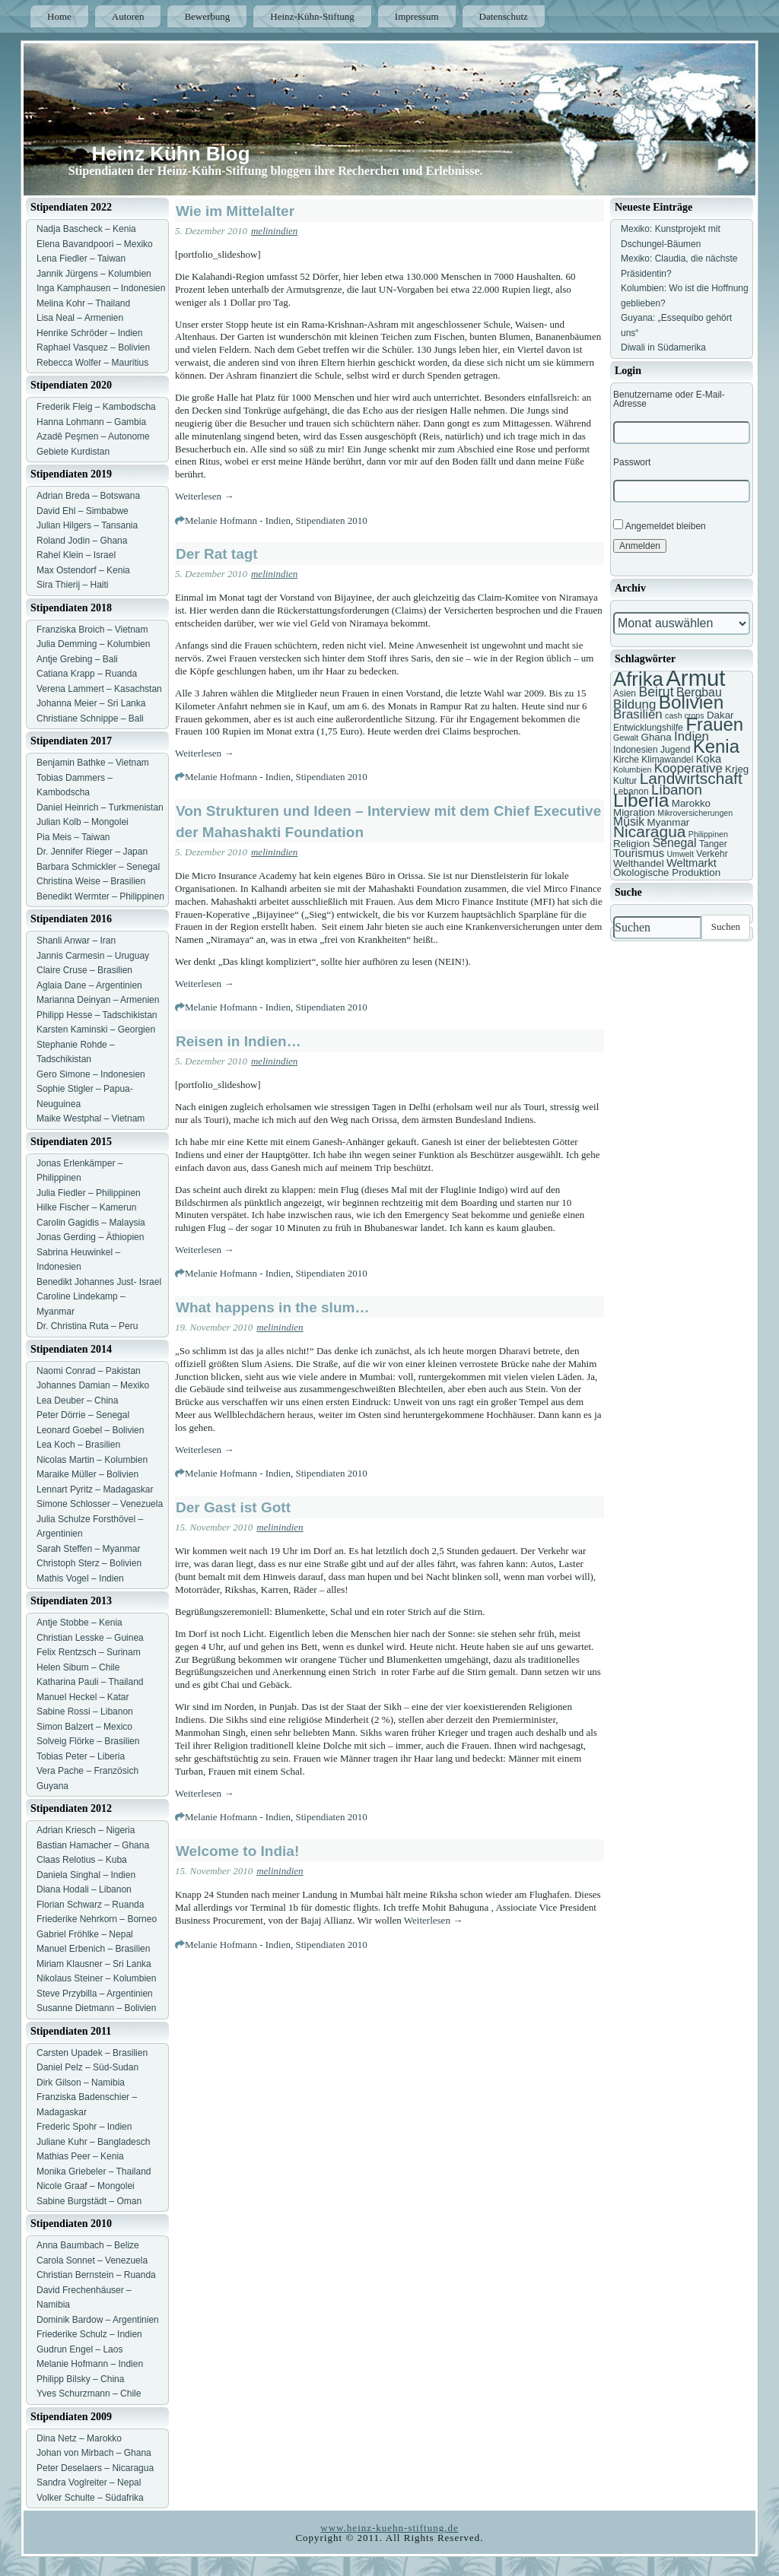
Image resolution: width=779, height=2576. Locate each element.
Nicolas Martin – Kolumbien (92, 1460)
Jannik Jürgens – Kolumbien (94, 273)
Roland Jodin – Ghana (82, 540)
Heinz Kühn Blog (171, 153)
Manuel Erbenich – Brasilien (93, 1948)
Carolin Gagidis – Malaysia (91, 1222)
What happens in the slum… (272, 1307)
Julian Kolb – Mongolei (83, 822)
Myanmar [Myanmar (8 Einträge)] (668, 822)
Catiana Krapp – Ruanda (87, 673)
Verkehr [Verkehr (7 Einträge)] (711, 854)
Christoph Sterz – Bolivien (89, 1563)
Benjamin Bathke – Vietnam (93, 762)
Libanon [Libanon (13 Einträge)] (676, 790)
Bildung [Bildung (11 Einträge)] (634, 704)
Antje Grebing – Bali (77, 659)
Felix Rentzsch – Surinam (89, 1652)
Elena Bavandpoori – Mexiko (95, 244)
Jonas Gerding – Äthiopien (90, 1237)
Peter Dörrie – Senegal (83, 1415)
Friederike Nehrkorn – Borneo (97, 1919)
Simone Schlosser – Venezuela (100, 1504)
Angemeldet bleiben (659, 525)
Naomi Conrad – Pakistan (89, 1371)
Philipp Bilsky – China (80, 2379)
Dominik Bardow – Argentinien (98, 2319)
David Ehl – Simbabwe (83, 511)
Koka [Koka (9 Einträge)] (709, 759)
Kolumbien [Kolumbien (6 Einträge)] (632, 769)
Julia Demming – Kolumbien (93, 644)
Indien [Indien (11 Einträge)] (691, 736)
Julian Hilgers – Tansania (87, 525)
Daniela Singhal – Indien (86, 1875)
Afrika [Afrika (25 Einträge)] (638, 679)
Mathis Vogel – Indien (80, 1578)
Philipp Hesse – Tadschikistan (97, 1015)
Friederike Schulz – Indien (89, 2334)
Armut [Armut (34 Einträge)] (695, 677)
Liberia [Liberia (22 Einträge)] (641, 800)
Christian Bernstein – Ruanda (96, 2275)
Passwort (631, 462)
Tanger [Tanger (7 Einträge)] (713, 844)
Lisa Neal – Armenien (80, 317)
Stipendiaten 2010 (331, 520)
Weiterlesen (204, 496)
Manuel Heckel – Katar (83, 1697)
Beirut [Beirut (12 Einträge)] (655, 692)
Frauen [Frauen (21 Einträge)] (714, 724)
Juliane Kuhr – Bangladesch (93, 2142)
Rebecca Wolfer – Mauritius (92, 362)
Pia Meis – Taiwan (73, 837)
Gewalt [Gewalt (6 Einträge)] (625, 737)
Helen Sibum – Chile (78, 1667)
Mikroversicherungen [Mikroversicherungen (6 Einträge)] (695, 812)
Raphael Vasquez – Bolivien (93, 347)
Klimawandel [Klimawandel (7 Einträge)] (667, 759)
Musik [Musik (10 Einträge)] (628, 821)
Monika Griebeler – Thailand (94, 2171)
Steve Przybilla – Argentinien (95, 1993)
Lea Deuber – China (77, 1400)
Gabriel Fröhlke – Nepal (85, 1934)
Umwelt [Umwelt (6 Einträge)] (680, 853)
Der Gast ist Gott (233, 1507)
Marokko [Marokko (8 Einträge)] (691, 803)
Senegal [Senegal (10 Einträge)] (675, 842)
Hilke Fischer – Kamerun (86, 1207)
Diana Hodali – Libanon (84, 1889)
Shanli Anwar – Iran (76, 940)
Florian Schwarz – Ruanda (90, 1904)
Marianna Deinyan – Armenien (98, 1000)
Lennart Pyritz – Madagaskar (95, 1489)
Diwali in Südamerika (663, 347)
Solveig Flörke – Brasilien (88, 1741)
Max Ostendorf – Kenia (83, 570)
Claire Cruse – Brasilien (84, 970)
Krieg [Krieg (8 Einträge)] (737, 769)
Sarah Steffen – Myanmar (89, 1548)
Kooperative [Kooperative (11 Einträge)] (688, 768)
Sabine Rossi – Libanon (85, 1711)
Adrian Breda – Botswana (88, 495)
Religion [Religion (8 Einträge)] (631, 843)
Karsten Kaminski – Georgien (96, 1029)
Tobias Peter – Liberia (81, 1756)
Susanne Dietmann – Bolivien (96, 2008)
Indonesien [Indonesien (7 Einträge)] (635, 749)
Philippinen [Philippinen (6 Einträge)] (708, 834)
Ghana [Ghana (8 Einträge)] (656, 737)
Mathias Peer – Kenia (80, 2156)
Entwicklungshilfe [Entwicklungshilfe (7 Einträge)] (648, 727)
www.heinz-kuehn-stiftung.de (389, 2527)
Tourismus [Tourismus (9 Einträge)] (638, 853)
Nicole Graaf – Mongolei (86, 2186)
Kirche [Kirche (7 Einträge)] (626, 759)
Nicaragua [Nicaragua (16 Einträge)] (649, 831)
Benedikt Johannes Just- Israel (99, 1282)
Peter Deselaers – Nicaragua (95, 2468)
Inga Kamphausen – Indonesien (101, 288)
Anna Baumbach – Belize (88, 2245)
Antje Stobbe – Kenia (79, 1622)
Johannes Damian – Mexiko (93, 1385)
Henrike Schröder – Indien (89, 333)
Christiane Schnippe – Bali (90, 718)
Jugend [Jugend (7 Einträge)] (675, 749)
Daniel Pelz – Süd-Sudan (87, 2067)
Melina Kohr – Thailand (83, 303)
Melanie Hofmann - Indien (238, 520)
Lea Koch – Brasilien (78, 1444)
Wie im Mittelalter (235, 211)
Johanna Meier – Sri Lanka (91, 703)
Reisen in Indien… (238, 1041)
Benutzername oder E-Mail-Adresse (669, 399)
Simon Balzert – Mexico (84, 1726)
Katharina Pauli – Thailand (90, 1682)
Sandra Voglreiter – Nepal (89, 2482)
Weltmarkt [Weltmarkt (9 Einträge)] (691, 863)
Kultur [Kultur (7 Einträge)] (625, 781)
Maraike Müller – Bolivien (87, 1474)
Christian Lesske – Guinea (90, 1637)
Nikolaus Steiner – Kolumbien (96, 1978)
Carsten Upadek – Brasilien (92, 2053)
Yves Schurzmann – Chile (89, 2393)
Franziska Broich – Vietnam (92, 629)
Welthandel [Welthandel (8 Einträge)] (638, 863)
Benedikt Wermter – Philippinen (100, 896)
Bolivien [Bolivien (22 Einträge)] (691, 702)
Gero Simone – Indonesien (91, 1074)
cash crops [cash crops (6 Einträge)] (684, 715)
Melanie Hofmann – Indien (90, 2364)
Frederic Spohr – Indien (84, 2126)
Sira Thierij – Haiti (72, 584)
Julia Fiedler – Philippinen (89, 1193)
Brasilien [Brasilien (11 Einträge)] (638, 714)
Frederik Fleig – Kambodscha (96, 406)
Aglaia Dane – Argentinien (89, 985)
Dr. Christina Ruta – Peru (87, 1326)
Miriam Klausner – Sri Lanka (94, 1964)
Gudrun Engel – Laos (79, 2349)
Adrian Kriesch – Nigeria (86, 1830)
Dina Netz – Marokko (79, 2438)
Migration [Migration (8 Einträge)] (634, 812)
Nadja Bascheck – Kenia (86, 229)
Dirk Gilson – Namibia (81, 2082)
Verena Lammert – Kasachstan (99, 689)
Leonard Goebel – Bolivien (90, 1430)
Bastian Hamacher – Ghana (93, 1845)
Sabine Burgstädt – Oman (89, 2201)
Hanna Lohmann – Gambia (91, 422)
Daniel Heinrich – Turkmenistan (100, 807)
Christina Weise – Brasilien (91, 881)
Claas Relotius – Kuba (82, 1859)
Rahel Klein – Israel (76, 555)
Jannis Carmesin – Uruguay (93, 955)
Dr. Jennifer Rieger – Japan (92, 851)
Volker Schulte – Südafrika (90, 2497)
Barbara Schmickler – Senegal (98, 866)
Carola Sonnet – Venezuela (92, 2260)
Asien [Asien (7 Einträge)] (624, 693)
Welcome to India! (237, 1851)
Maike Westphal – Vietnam (91, 1118)
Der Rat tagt (217, 554)
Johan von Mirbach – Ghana (94, 2453)
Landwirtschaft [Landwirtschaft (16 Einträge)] (691, 778)
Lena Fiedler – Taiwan (81, 258)
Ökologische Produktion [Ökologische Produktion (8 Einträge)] (666, 872)
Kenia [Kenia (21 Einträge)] (716, 746)
